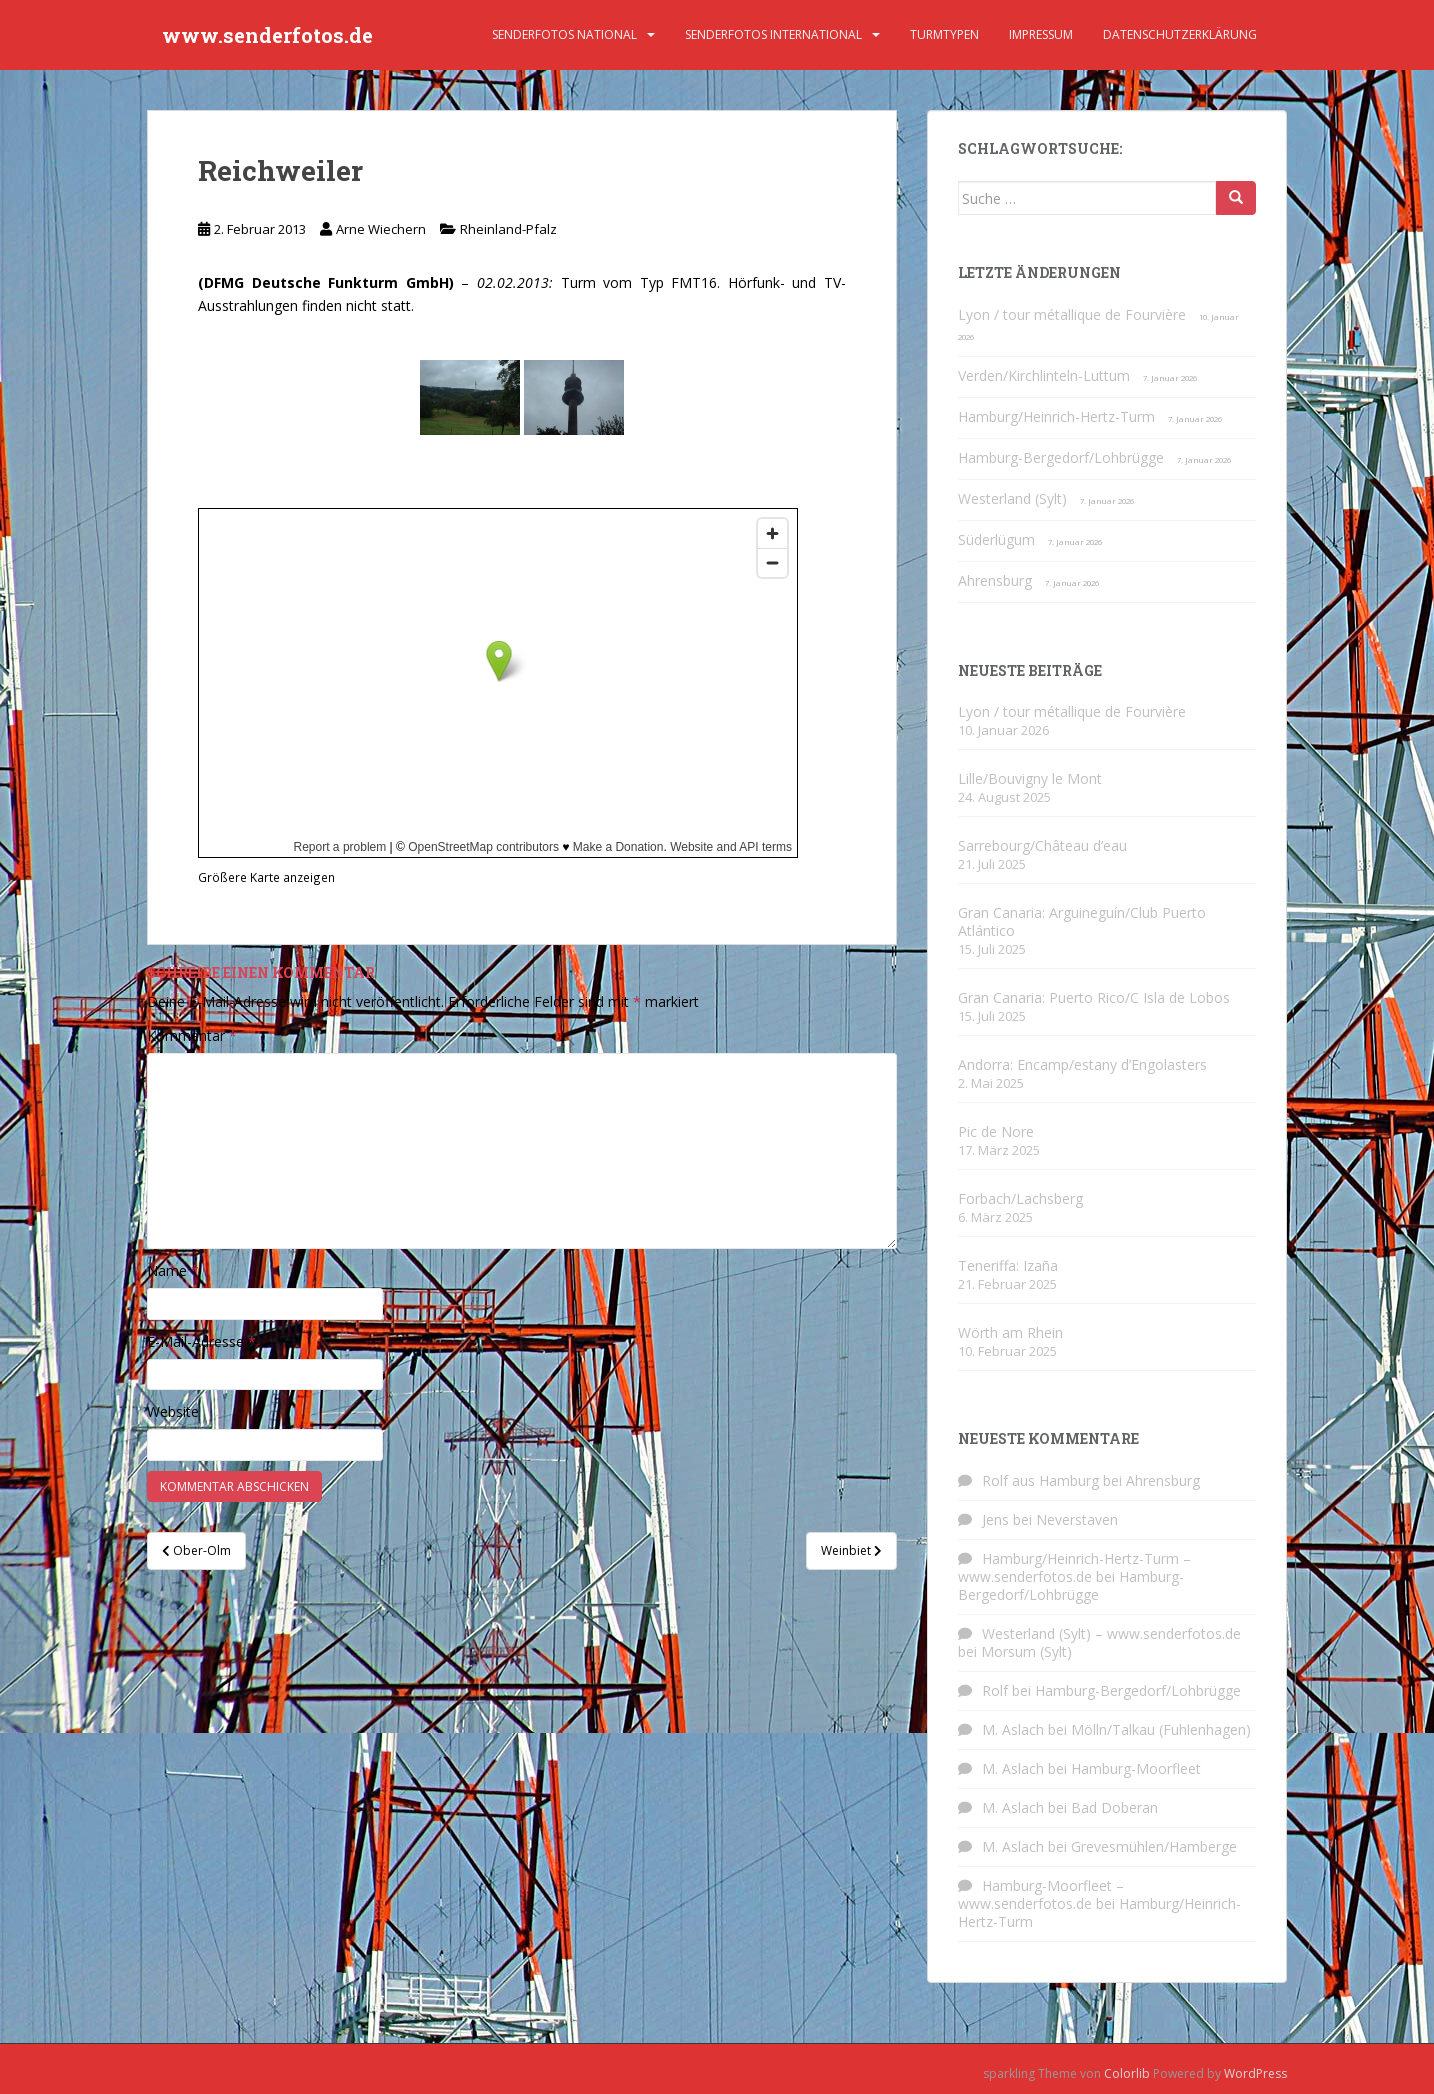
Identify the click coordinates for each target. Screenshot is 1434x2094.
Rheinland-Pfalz (508, 229)
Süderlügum (996, 539)
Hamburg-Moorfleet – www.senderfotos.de (1041, 1894)
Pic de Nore (996, 1131)
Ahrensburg (995, 580)
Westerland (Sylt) (1012, 498)
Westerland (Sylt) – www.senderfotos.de (1111, 1633)
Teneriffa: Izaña (1008, 1265)
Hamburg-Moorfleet (1136, 1768)
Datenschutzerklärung (1180, 34)
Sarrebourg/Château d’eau (1042, 845)
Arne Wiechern (381, 229)
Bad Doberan (1114, 1807)
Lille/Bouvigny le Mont (1030, 778)
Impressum (1041, 34)
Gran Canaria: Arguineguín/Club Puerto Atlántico (1082, 921)
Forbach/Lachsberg (1020, 1198)
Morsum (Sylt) (1026, 1651)
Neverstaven (1077, 1519)
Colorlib (1127, 2073)
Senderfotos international (773, 34)
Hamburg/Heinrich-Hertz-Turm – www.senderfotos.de (1074, 1567)
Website (173, 1411)
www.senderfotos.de (267, 35)
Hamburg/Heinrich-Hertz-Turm (1056, 416)
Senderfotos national (564, 34)
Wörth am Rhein (1010, 1332)
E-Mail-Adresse (201, 1341)
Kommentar (192, 1035)
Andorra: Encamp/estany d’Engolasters (1082, 1064)
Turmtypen (944, 34)
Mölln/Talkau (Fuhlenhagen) (1161, 1729)
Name (173, 1270)
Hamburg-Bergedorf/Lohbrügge (1061, 457)
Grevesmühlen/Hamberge (1154, 1846)
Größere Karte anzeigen (266, 877)
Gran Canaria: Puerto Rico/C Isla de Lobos (1094, 997)
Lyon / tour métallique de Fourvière (1072, 314)
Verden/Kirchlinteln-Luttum (1044, 375)
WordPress (1255, 2073)
